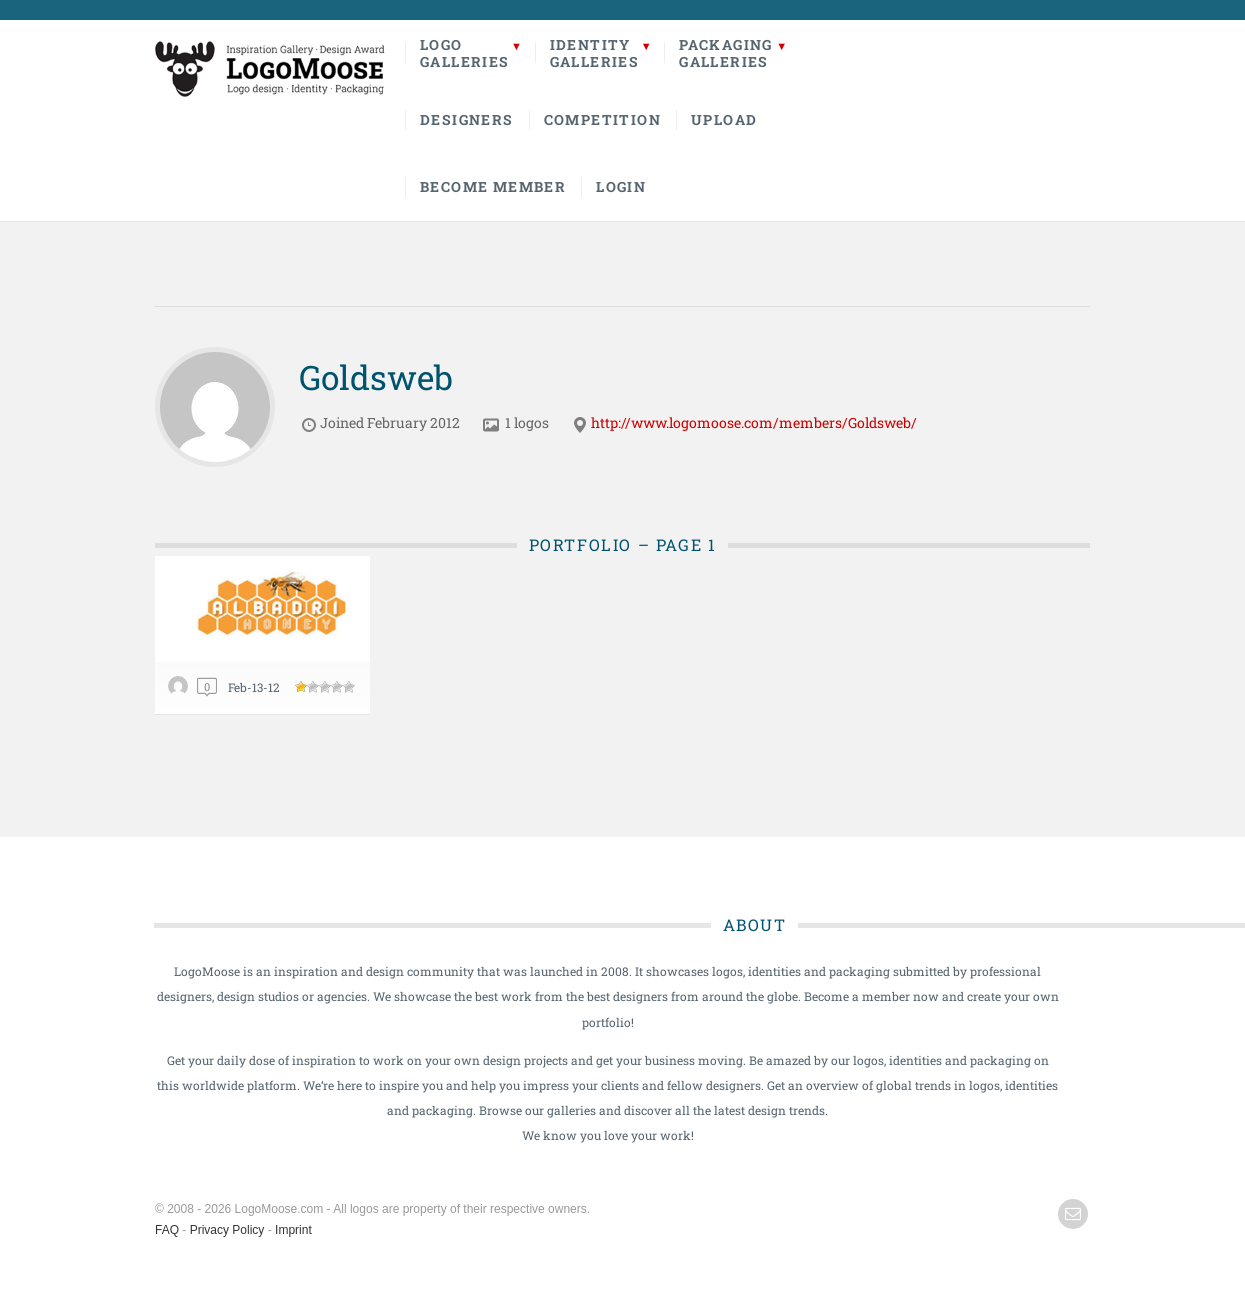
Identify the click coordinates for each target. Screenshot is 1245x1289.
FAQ (167, 1230)
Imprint (293, 1230)
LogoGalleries (465, 53)
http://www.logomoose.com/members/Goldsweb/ (754, 422)
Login (621, 186)
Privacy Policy (227, 1230)
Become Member (493, 186)
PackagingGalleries (726, 53)
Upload (724, 119)
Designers (467, 119)
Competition (602, 119)
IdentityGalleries (595, 53)
